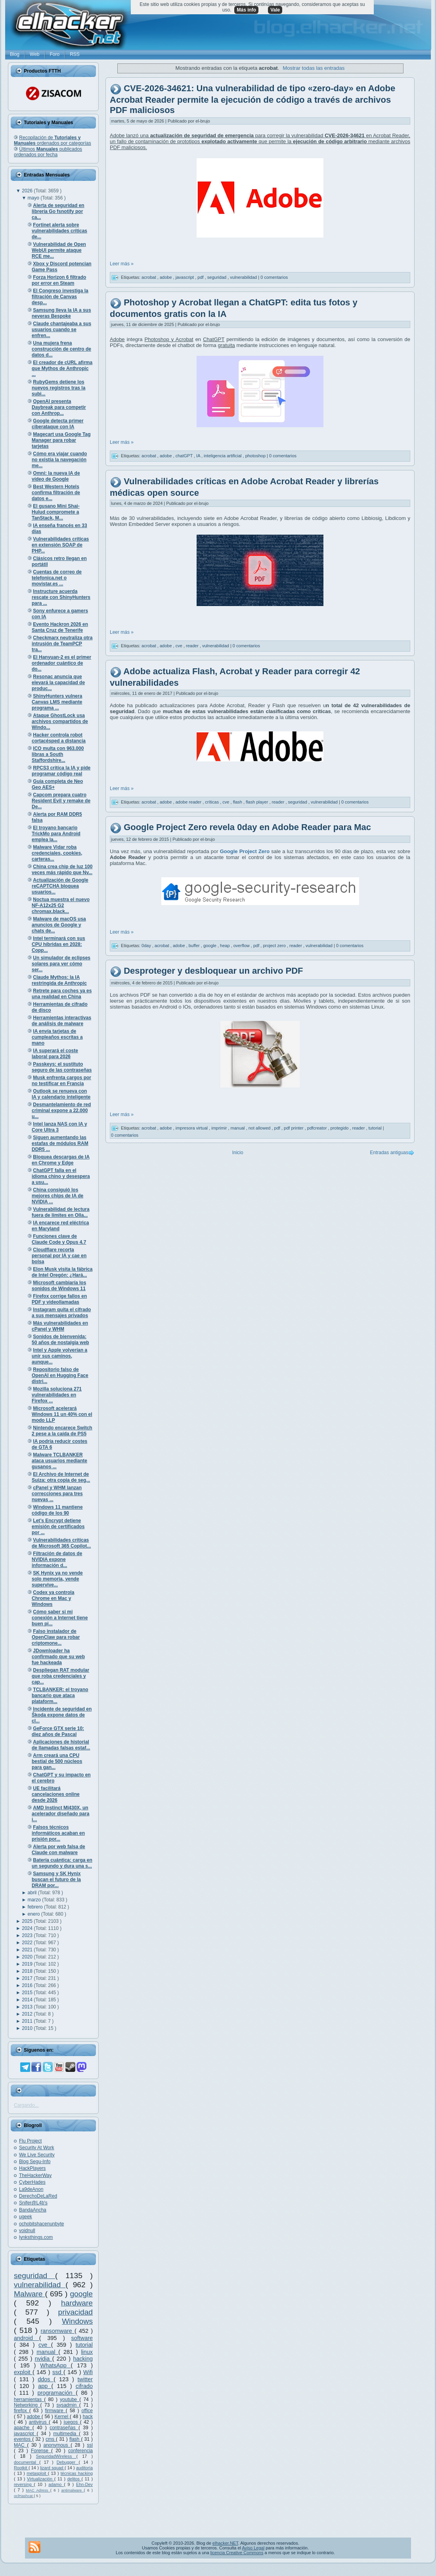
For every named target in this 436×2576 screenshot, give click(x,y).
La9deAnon (31, 2189)
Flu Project (30, 2141)
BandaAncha (32, 2210)
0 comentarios (274, 277)
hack (88, 2416)
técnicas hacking (77, 2473)
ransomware (58, 2331)
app (44, 2386)
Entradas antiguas (389, 1152)
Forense (41, 2450)
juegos (72, 2422)
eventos (23, 2439)
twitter (85, 2379)
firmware (55, 2410)
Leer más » (122, 264)
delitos (74, 2478)
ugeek (25, 2216)
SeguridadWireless (56, 2456)
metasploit (37, 2473)
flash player (257, 802)
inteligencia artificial (223, 455)
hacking (83, 2358)
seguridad (34, 2275)
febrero (36, 1907)
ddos (46, 2379)
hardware (77, 2303)
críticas (212, 802)
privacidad (75, 2312)
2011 (28, 2021)
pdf (201, 277)
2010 (28, 2028)
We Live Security (37, 2155)
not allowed (260, 1128)
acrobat (149, 277)
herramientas (29, 2399)
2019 (28, 1964)
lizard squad (52, 2467)
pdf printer (294, 1128)
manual (47, 2352)
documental (26, 2462)
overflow (242, 945)
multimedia (66, 2433)
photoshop (256, 455)
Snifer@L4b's (33, 2203)
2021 (28, 1950)
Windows (77, 2321)
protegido (340, 1128)
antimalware (72, 2490)
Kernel (62, 2416)
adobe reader (189, 802)
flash (75, 2439)
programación (57, 2393)
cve (44, 2345)
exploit (23, 2372)
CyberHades (32, 2182)
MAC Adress (38, 2490)
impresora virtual (192, 1128)
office (87, 2410)
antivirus (39, 2422)
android (26, 2338)
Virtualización (40, 2478)
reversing (24, 2484)
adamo (56, 2484)
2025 (28, 1921)
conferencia (80, 2450)
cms (51, 2439)
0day (147, 945)
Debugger (68, 2462)
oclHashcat (24, 2496)
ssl (90, 2445)
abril (33, 1892)
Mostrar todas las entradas (313, 68)
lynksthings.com (36, 2237)
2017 (28, 1978)
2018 (28, 1971)
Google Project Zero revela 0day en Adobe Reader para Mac (247, 827)
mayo (34, 198)
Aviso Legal (253, 2547)
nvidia (43, 2358)
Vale (275, 10)
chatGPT (185, 455)
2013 (28, 2007)
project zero (275, 945)
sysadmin (67, 2405)
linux (87, 2352)
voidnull (27, 2230)
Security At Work (36, 2147)
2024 (28, 1928)
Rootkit (21, 2467)
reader (193, 645)
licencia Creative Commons (237, 2552)
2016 (28, 1985)
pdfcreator (317, 1128)
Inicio (237, 1152)
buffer (195, 945)
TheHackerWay (35, 2175)
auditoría (84, 2467)
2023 (28, 1935)
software (82, 2338)
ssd (57, 2372)
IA (198, 455)
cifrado (84, 2386)
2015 (28, 1992)
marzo (35, 1900)
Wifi (88, 2372)
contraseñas (64, 2427)
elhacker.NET (225, 2543)
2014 (28, 1999)
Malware (29, 2294)
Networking (27, 2405)
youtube (69, 2399)
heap (225, 945)
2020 (28, 1957)
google (81, 2294)
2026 (28, 191)
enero (34, 1914)
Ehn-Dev (84, 2484)
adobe (34, 2416)
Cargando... (26, 2105)
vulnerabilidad (39, 2285)
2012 (28, 2014)
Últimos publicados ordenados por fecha (48, 151)
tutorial (84, 2345)
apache (23, 2427)
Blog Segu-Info (34, 2161)
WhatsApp (55, 2365)
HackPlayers (32, 2168)
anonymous (57, 2445)
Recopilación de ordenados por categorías (52, 140)
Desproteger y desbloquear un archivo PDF (213, 971)
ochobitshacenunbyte (41, 2224)
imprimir (219, 1128)
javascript (25, 2433)
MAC (20, 2445)
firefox (21, 2410)
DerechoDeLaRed (38, 2196)
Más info (246, 10)
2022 (28, 1942)
